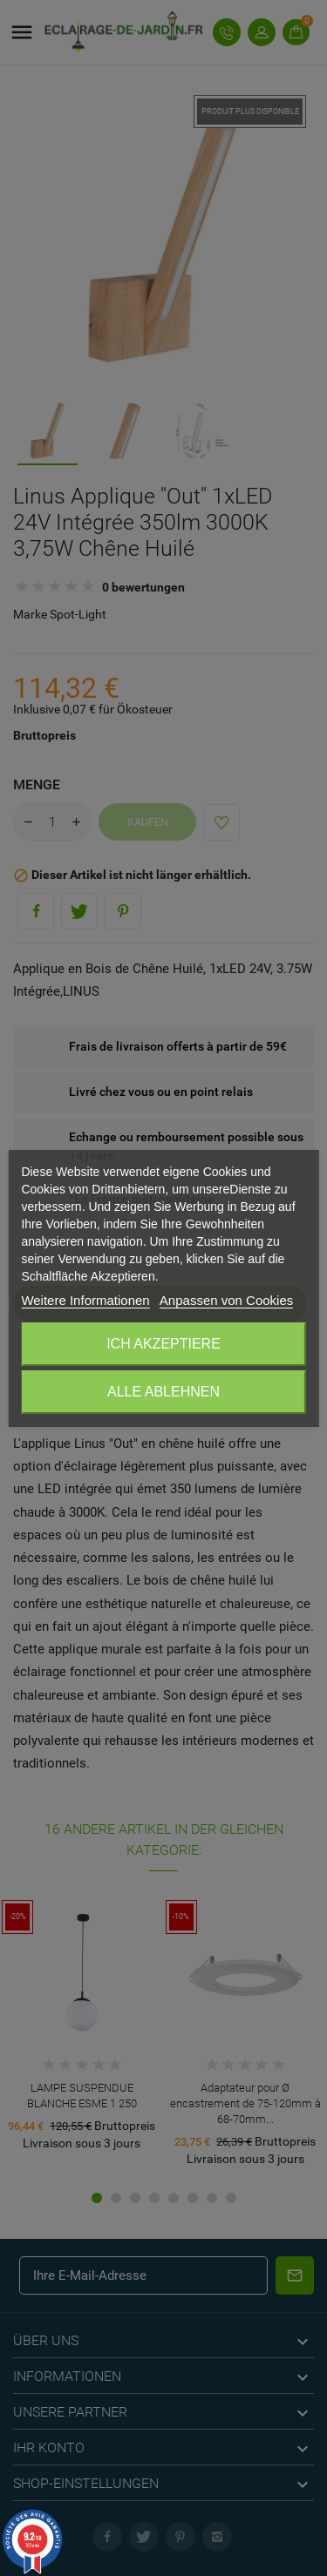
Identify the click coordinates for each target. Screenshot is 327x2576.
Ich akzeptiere (163, 1343)
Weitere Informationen (85, 1300)
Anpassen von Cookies (226, 1300)
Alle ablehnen (163, 1391)
